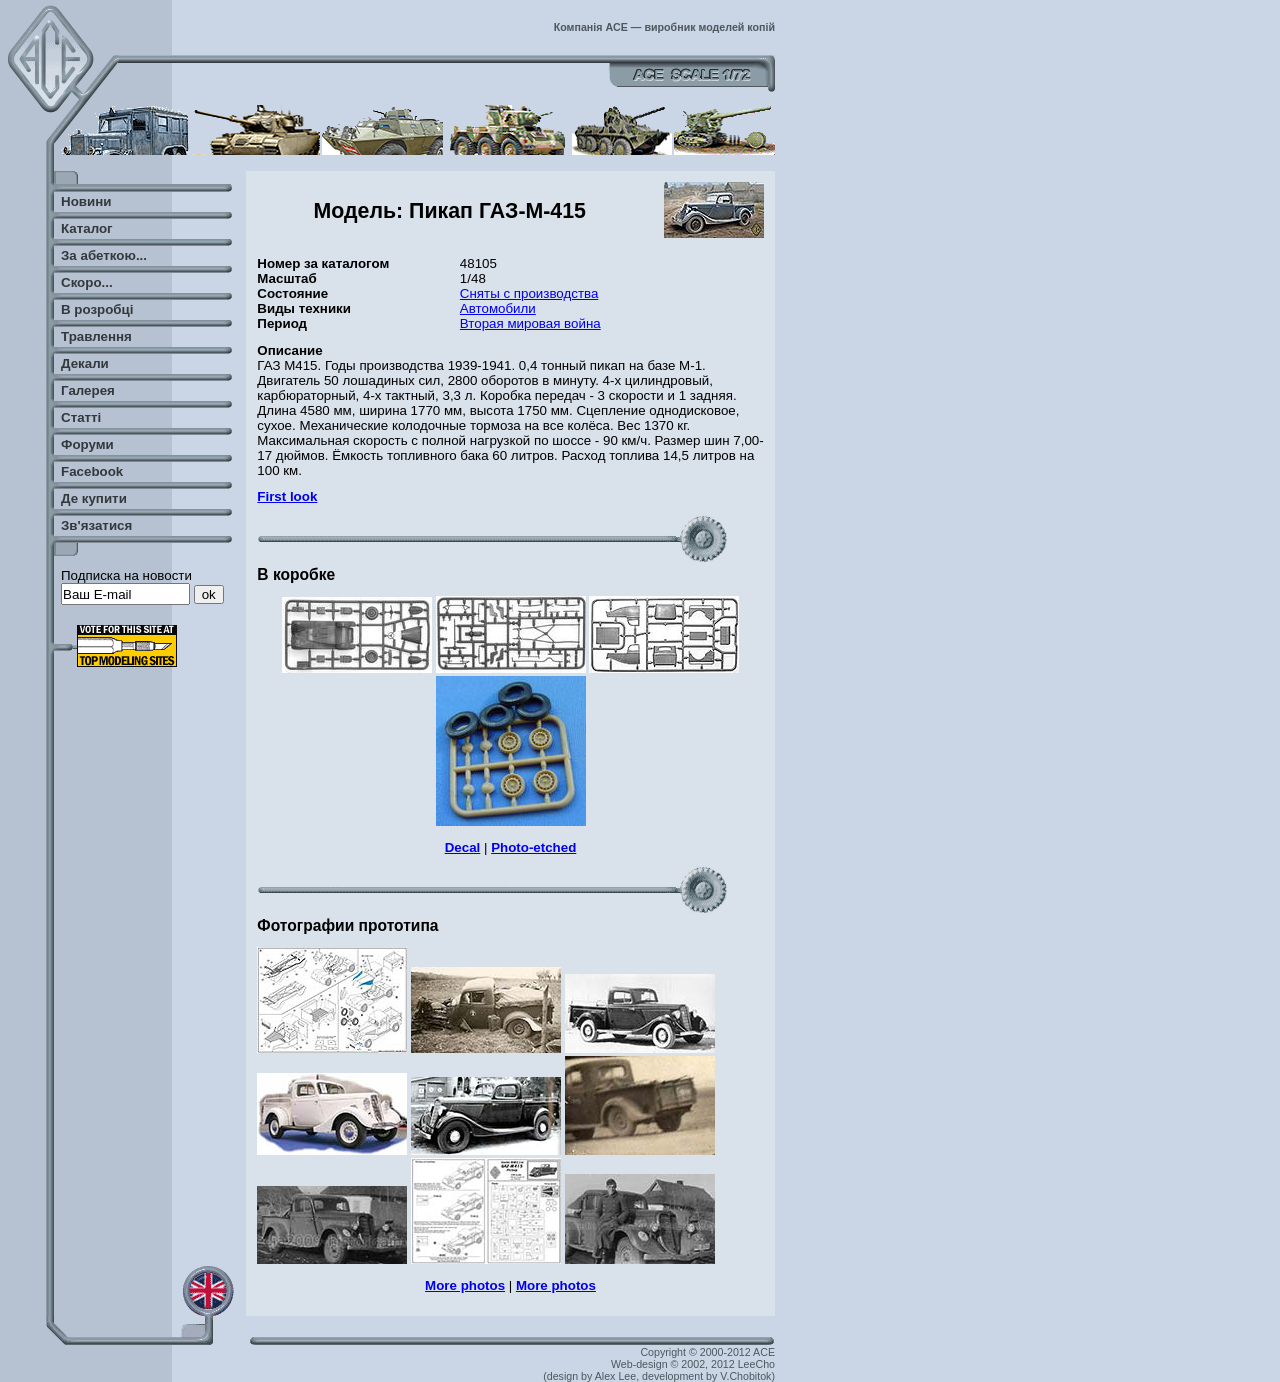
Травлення (96, 336)
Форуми (87, 444)
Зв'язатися (96, 525)
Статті (81, 417)
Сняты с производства (529, 293)
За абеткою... (104, 255)
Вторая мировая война (530, 323)
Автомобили (498, 308)
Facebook (92, 471)
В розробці (97, 309)
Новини (86, 201)
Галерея (88, 390)
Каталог (87, 228)
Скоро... (87, 282)
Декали (85, 363)
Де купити (94, 498)
